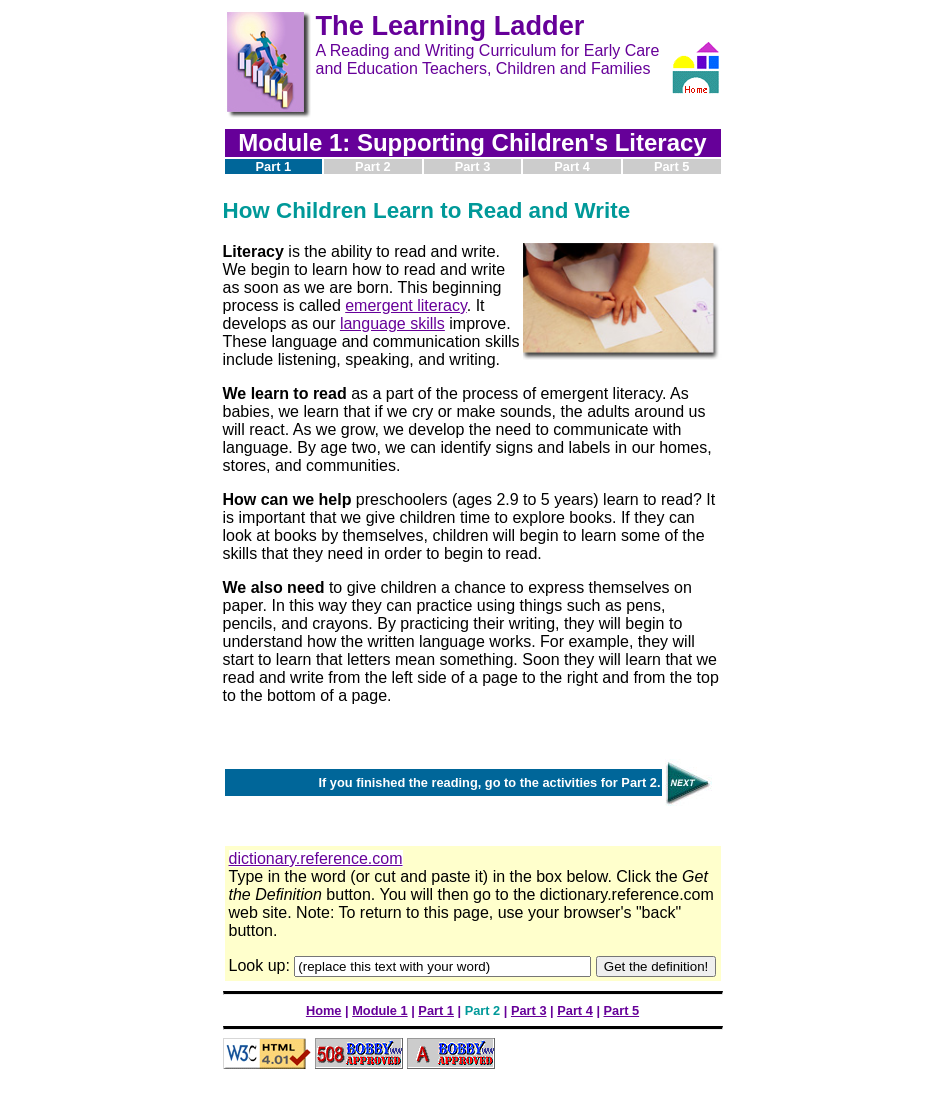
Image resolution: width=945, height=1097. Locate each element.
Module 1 (379, 1010)
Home (324, 1010)
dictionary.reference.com (316, 858)
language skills (392, 323)
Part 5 (622, 1010)
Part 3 (529, 1010)
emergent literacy (406, 305)
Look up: (262, 965)
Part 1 (436, 1010)
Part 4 (575, 1010)
